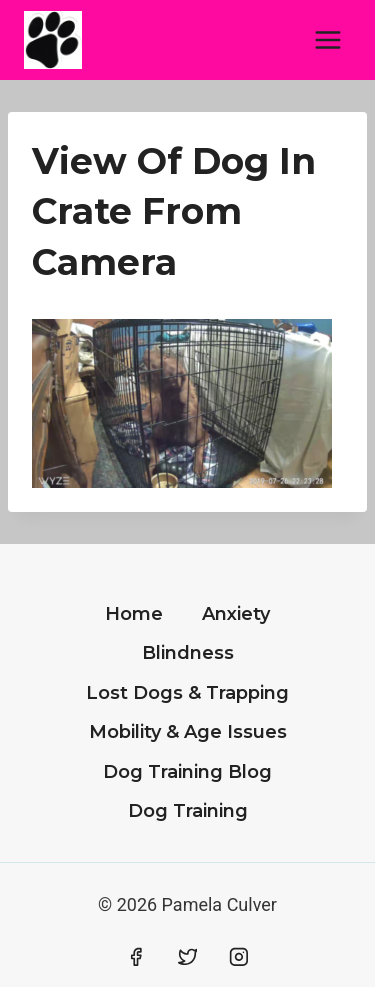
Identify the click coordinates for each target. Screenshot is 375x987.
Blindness (188, 653)
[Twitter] (188, 957)
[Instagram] (239, 957)
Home (134, 614)
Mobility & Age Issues (188, 732)
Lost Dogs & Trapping (187, 693)
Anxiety (236, 614)
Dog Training (188, 811)
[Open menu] (327, 39)
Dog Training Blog (187, 772)
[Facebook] (136, 957)
